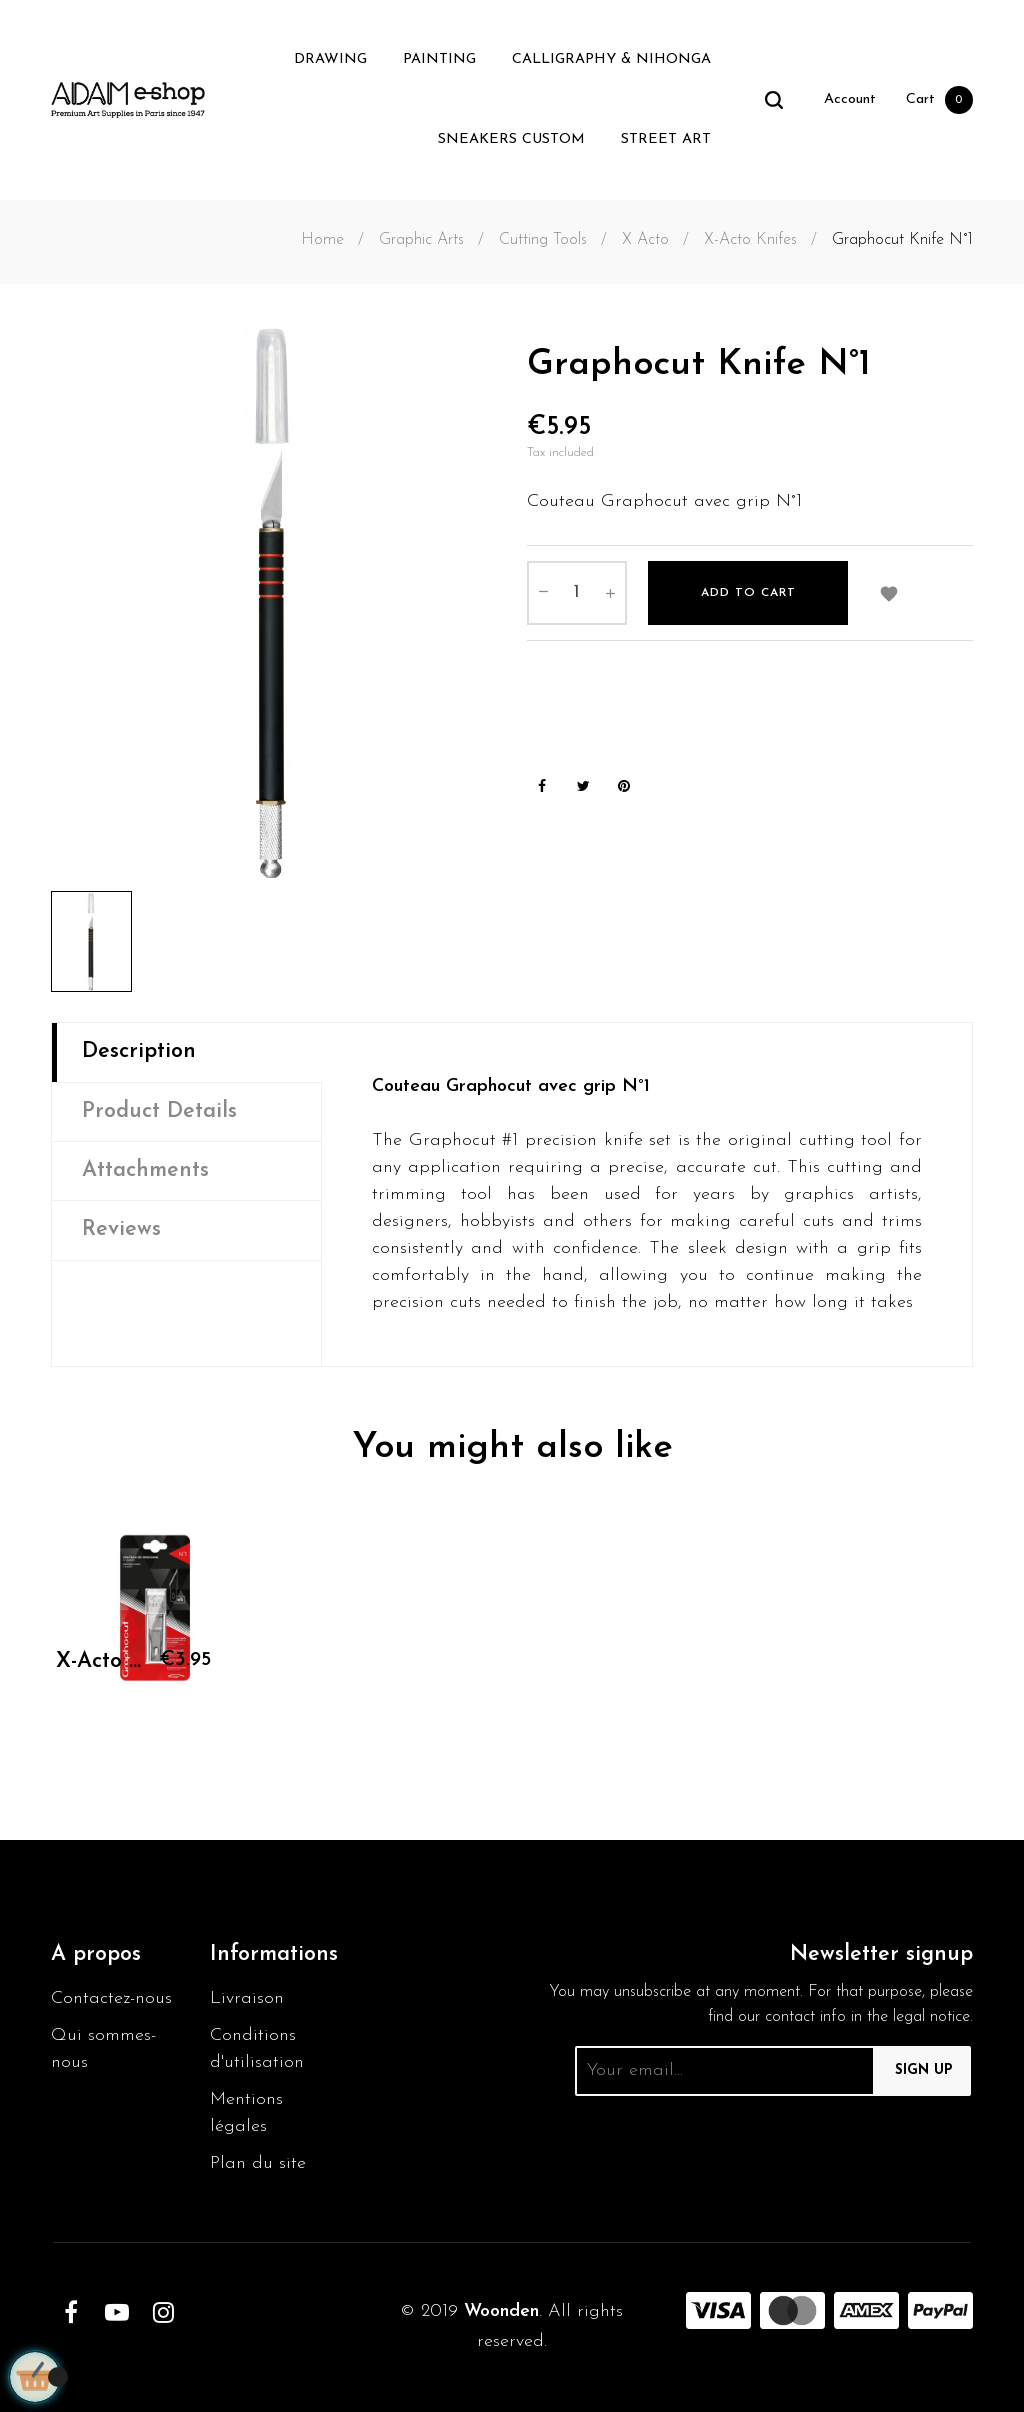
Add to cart (748, 593)
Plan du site (258, 2163)
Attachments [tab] (145, 1170)
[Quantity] (577, 593)
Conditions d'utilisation (257, 2049)
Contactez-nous (111, 1998)
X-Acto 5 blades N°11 (100, 1661)
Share (542, 786)
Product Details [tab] (159, 1111)
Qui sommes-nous (103, 2049)
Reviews (121, 1229)
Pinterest (624, 786)
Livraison (247, 1998)
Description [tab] (139, 1051)
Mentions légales (246, 2113)
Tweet (583, 786)
